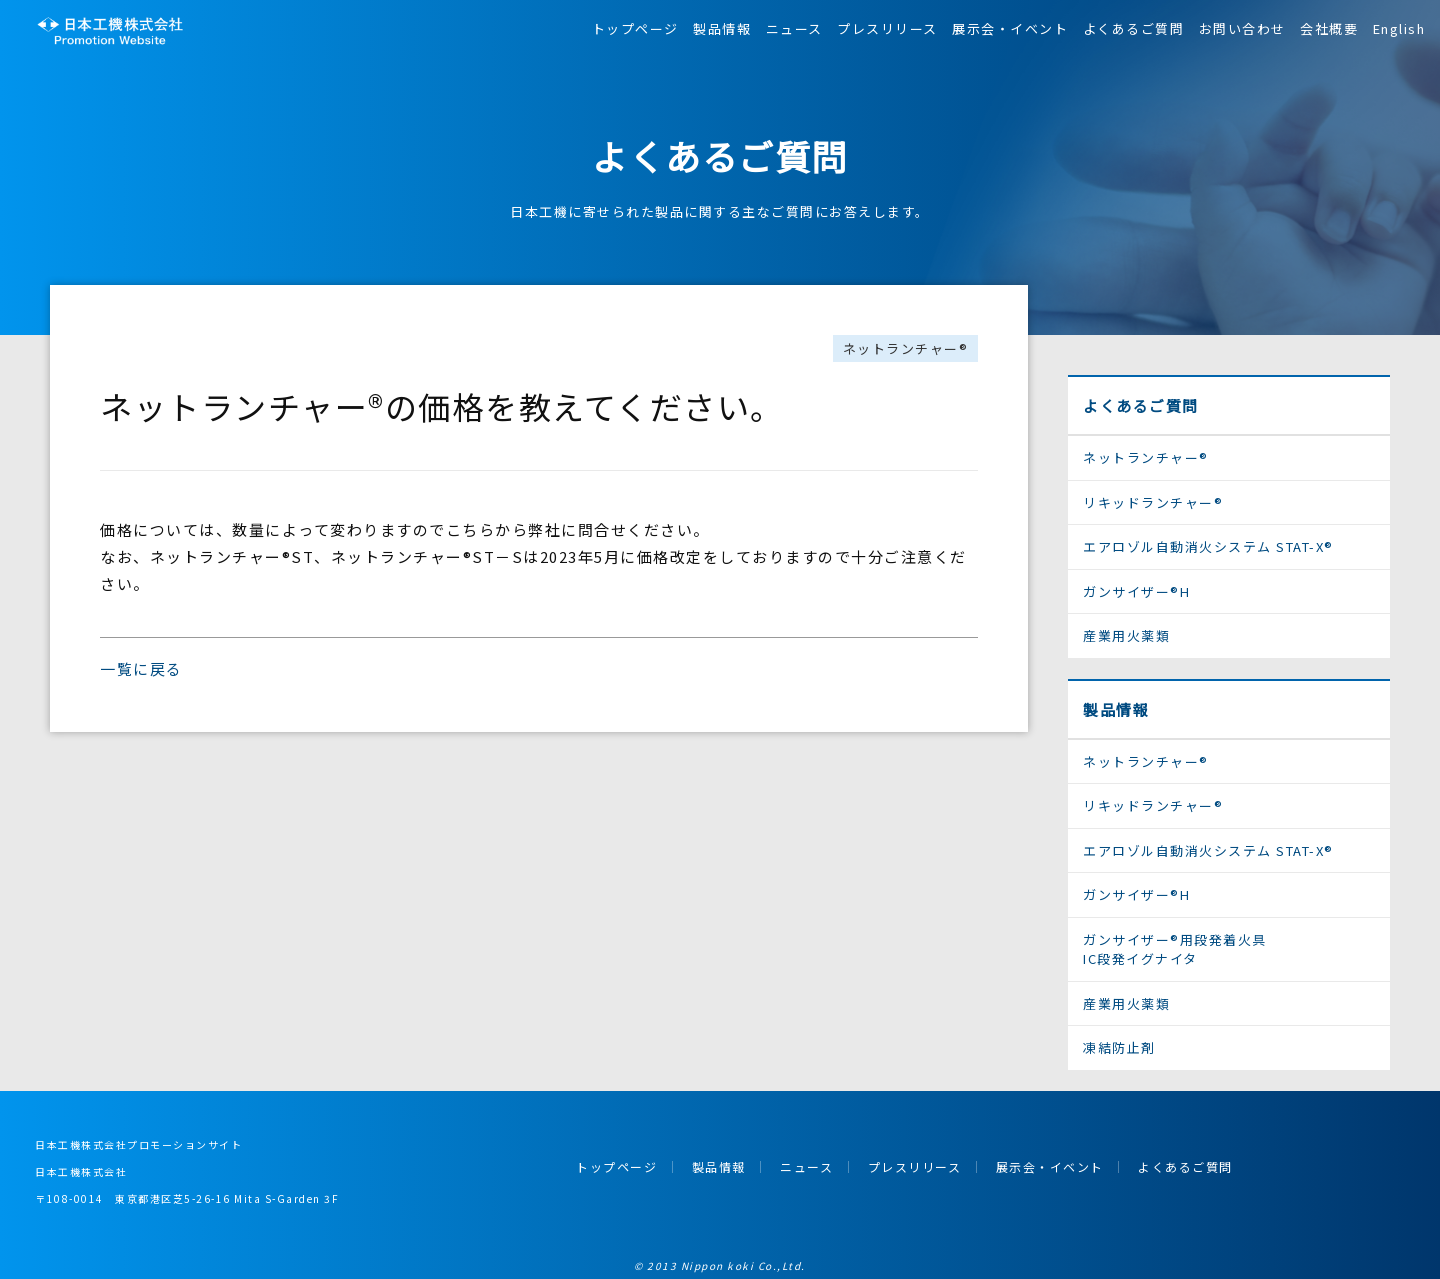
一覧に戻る (141, 668)
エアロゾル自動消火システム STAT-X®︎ (1208, 546)
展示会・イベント (1010, 28)
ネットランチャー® (906, 348)
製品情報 (722, 28)
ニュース (794, 28)
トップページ (635, 28)
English (1399, 28)
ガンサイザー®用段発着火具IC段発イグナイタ (1175, 949)
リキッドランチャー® (1153, 502)
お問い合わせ (1242, 28)
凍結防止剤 (1119, 1047)
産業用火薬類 (1126, 635)
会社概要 (1329, 28)
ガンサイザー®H (1136, 591)
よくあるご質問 (1134, 28)
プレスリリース (887, 28)
